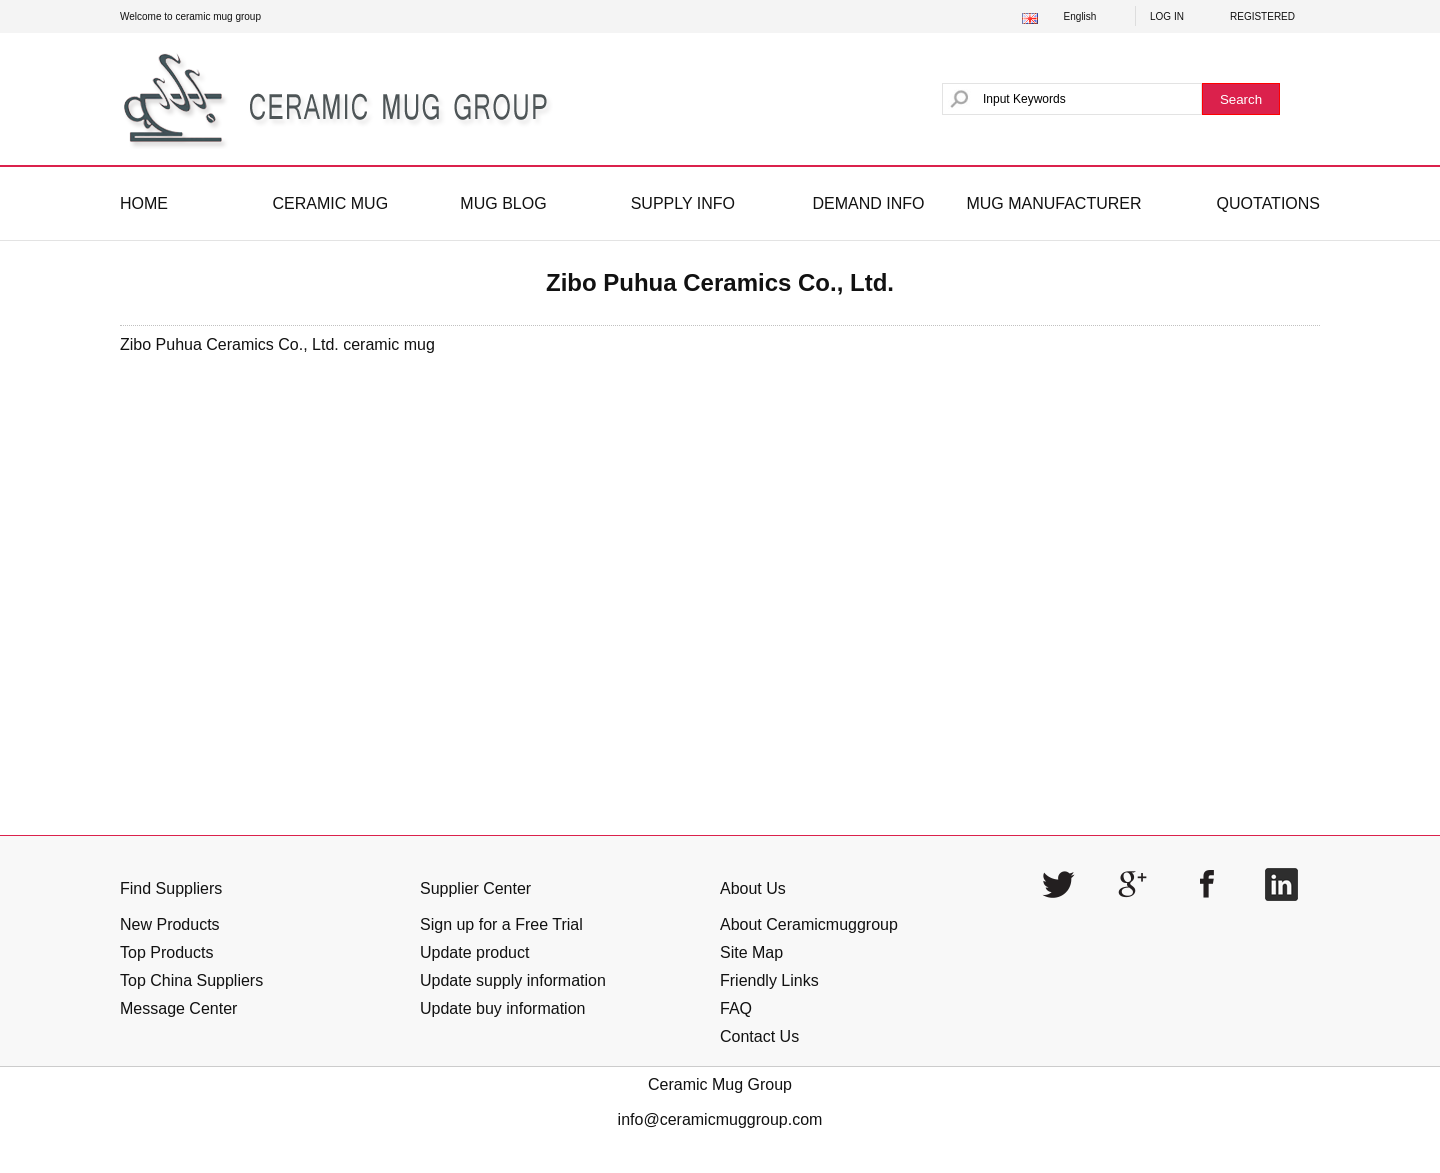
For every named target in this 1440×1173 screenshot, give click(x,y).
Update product (474, 952)
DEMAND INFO (868, 203)
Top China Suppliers (191, 980)
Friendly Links (769, 980)
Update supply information (513, 980)
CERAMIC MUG (331, 203)
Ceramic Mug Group (720, 1084)
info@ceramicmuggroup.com (720, 1119)
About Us (753, 888)
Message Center (178, 1008)
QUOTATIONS (1268, 203)
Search (1241, 99)
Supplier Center (475, 888)
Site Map (751, 952)
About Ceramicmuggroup (809, 924)
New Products (170, 924)
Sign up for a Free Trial (501, 924)
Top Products (166, 952)
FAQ (736, 1008)
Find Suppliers (171, 888)
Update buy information (502, 1008)
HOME (144, 203)
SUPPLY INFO (683, 203)
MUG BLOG (503, 203)
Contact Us (759, 1036)
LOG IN (1167, 16)
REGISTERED (1262, 16)
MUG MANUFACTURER (1053, 203)
